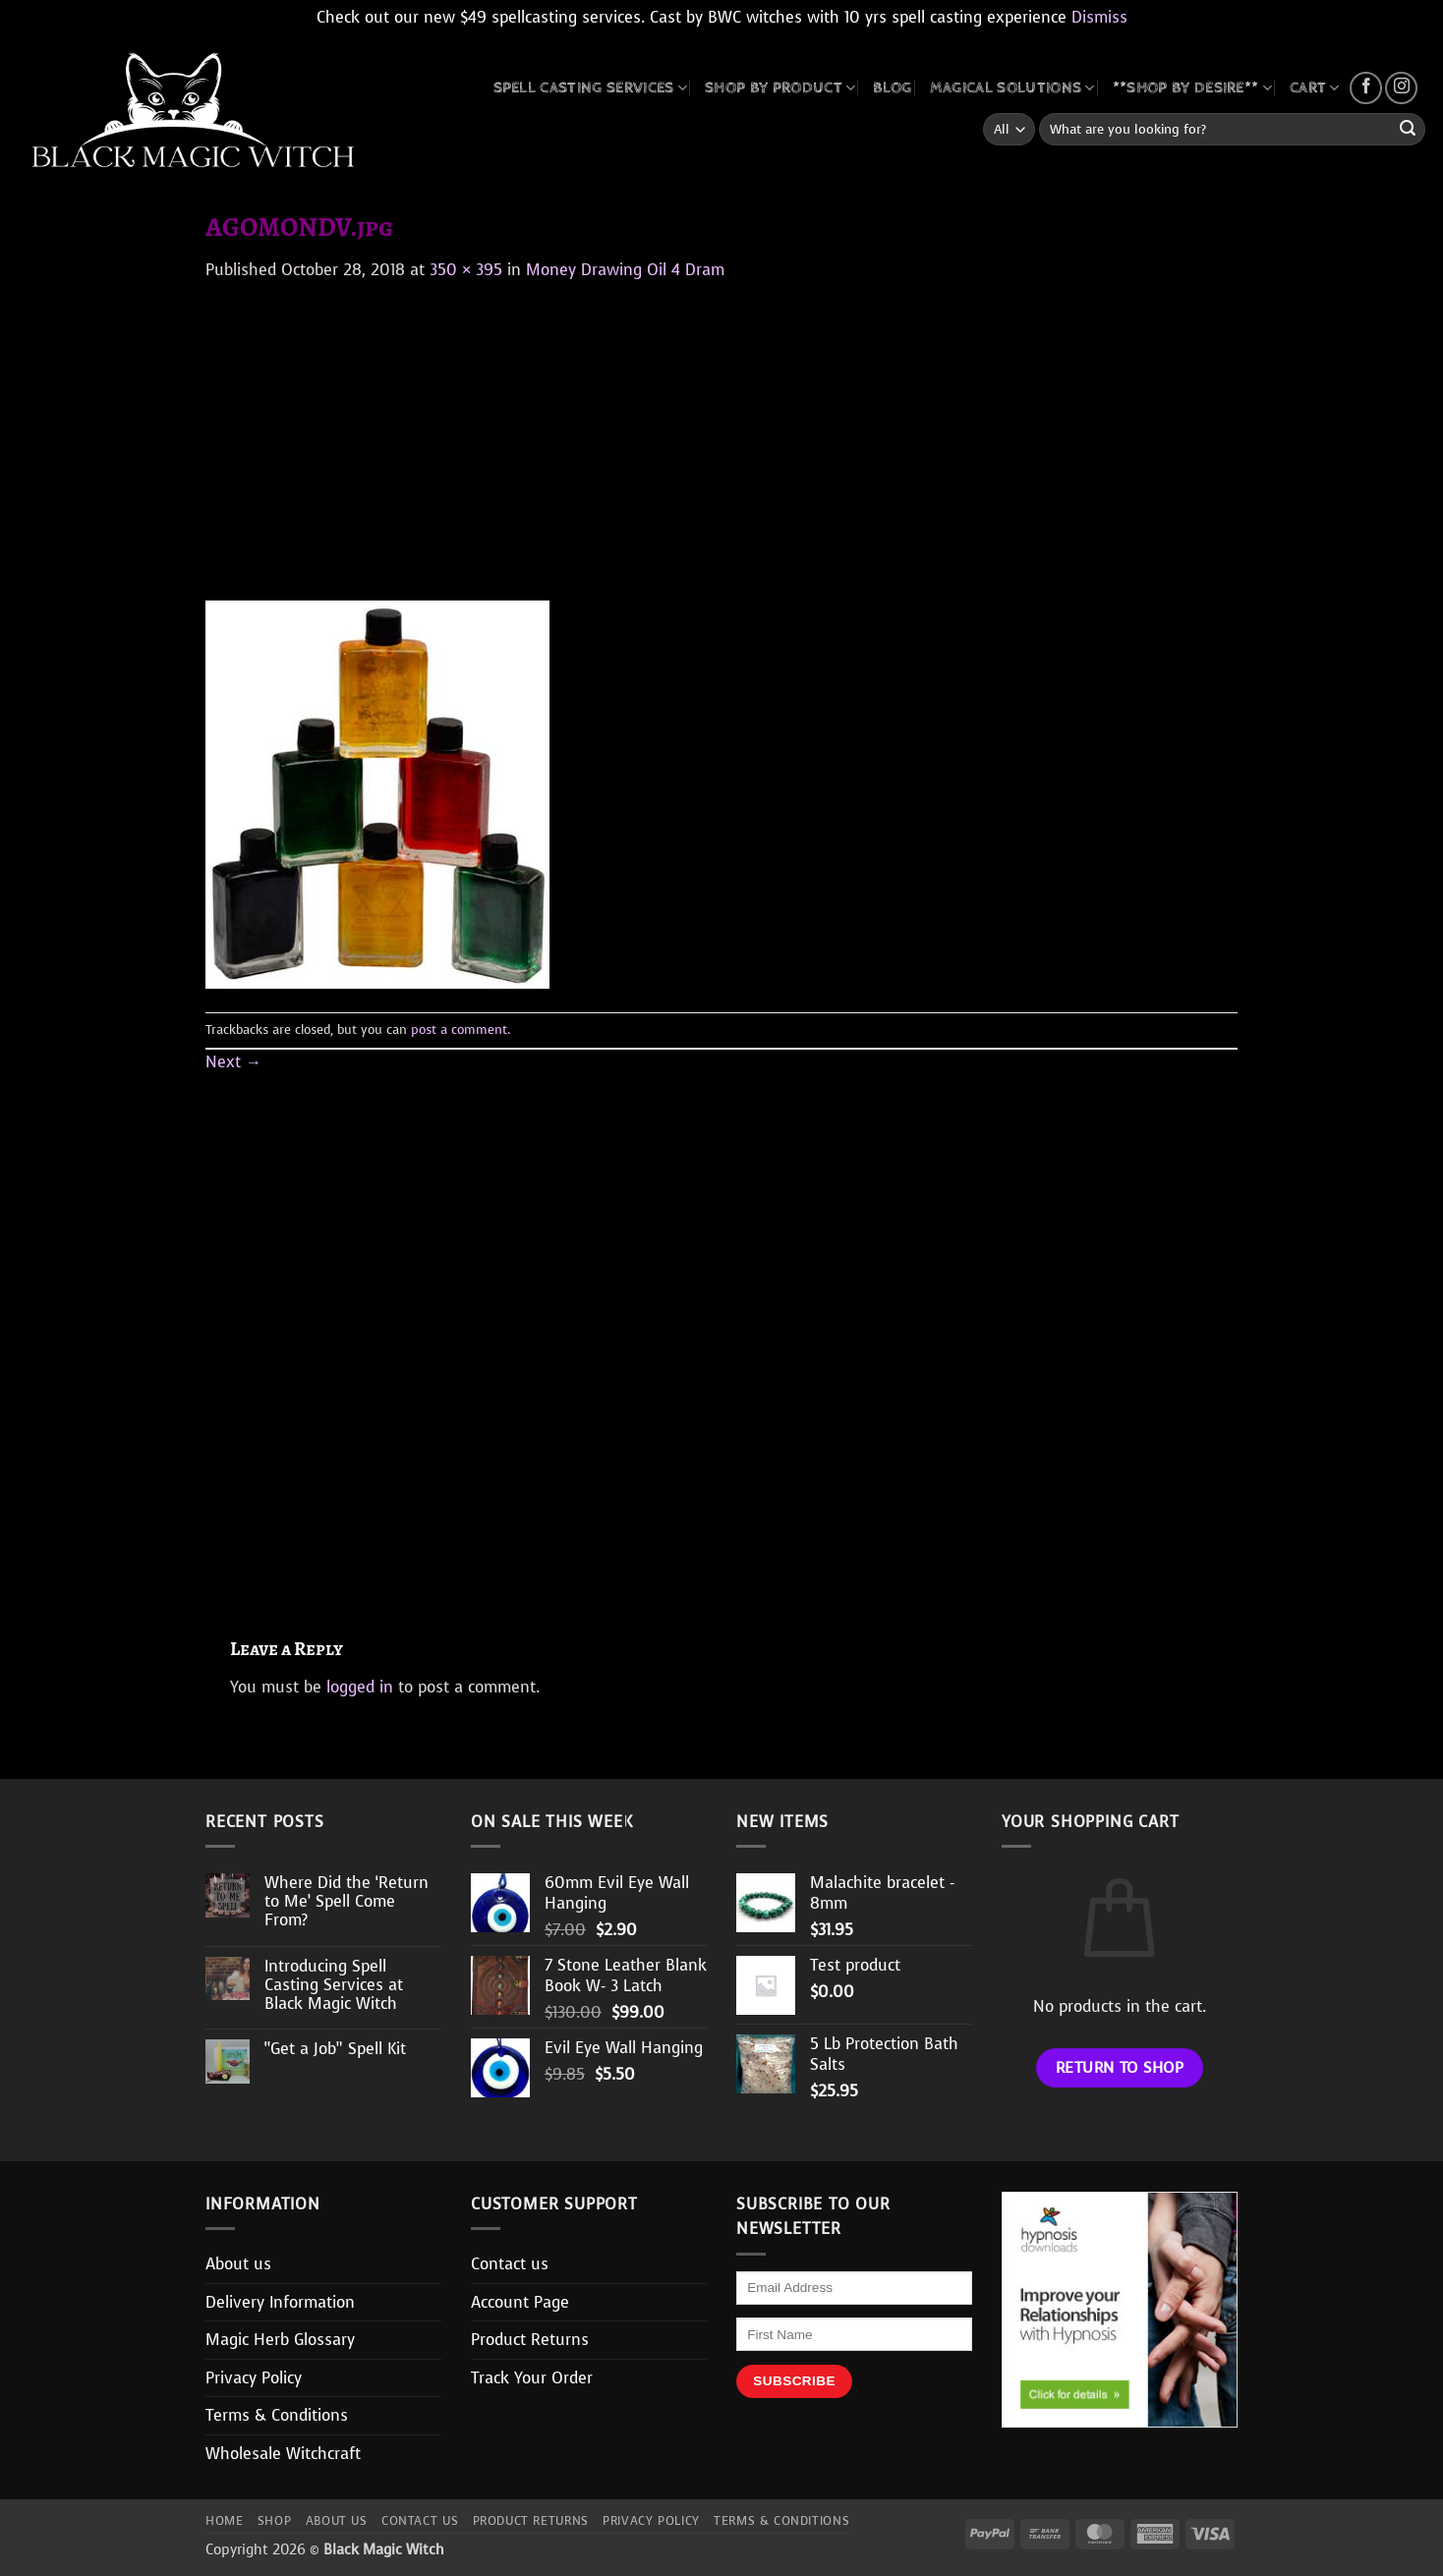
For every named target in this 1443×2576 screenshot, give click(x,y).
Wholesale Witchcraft (283, 2453)
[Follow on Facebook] (1366, 88)
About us (238, 2264)
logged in (359, 1687)
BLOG (892, 88)
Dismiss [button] (1099, 17)
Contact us (509, 2264)
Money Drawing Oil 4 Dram (625, 269)
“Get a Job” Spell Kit (335, 2048)
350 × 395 (466, 269)
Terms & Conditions (276, 2415)
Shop (274, 2521)
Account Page (520, 2302)
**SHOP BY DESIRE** (1192, 88)
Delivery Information (280, 2302)
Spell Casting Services (590, 88)
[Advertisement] (721, 429)
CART (1315, 88)
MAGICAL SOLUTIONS (1012, 88)
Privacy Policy (253, 2378)
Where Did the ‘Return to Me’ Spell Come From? (346, 1901)
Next (233, 1062)
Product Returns (530, 2339)
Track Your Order (532, 2378)
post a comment (459, 1029)
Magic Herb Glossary (280, 2339)
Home (224, 2521)
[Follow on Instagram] (1401, 88)
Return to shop (1120, 2067)
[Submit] (1407, 129)
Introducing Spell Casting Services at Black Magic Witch (333, 1985)
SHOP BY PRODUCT (780, 88)
